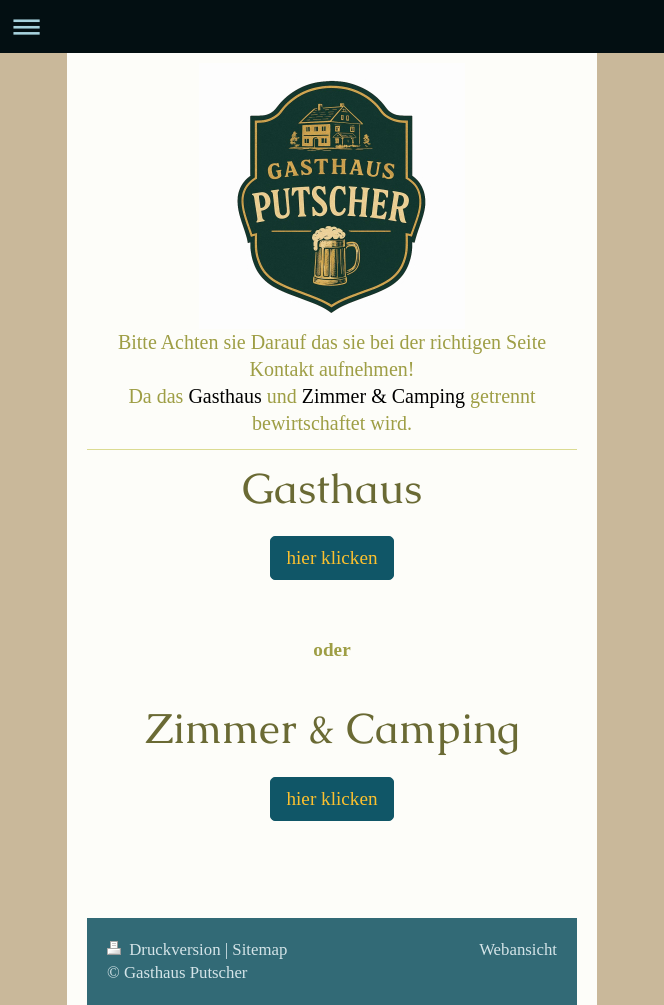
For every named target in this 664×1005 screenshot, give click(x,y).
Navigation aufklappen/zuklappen (332, 26)
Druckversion (166, 949)
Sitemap (259, 949)
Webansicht (518, 949)
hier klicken (331, 557)
